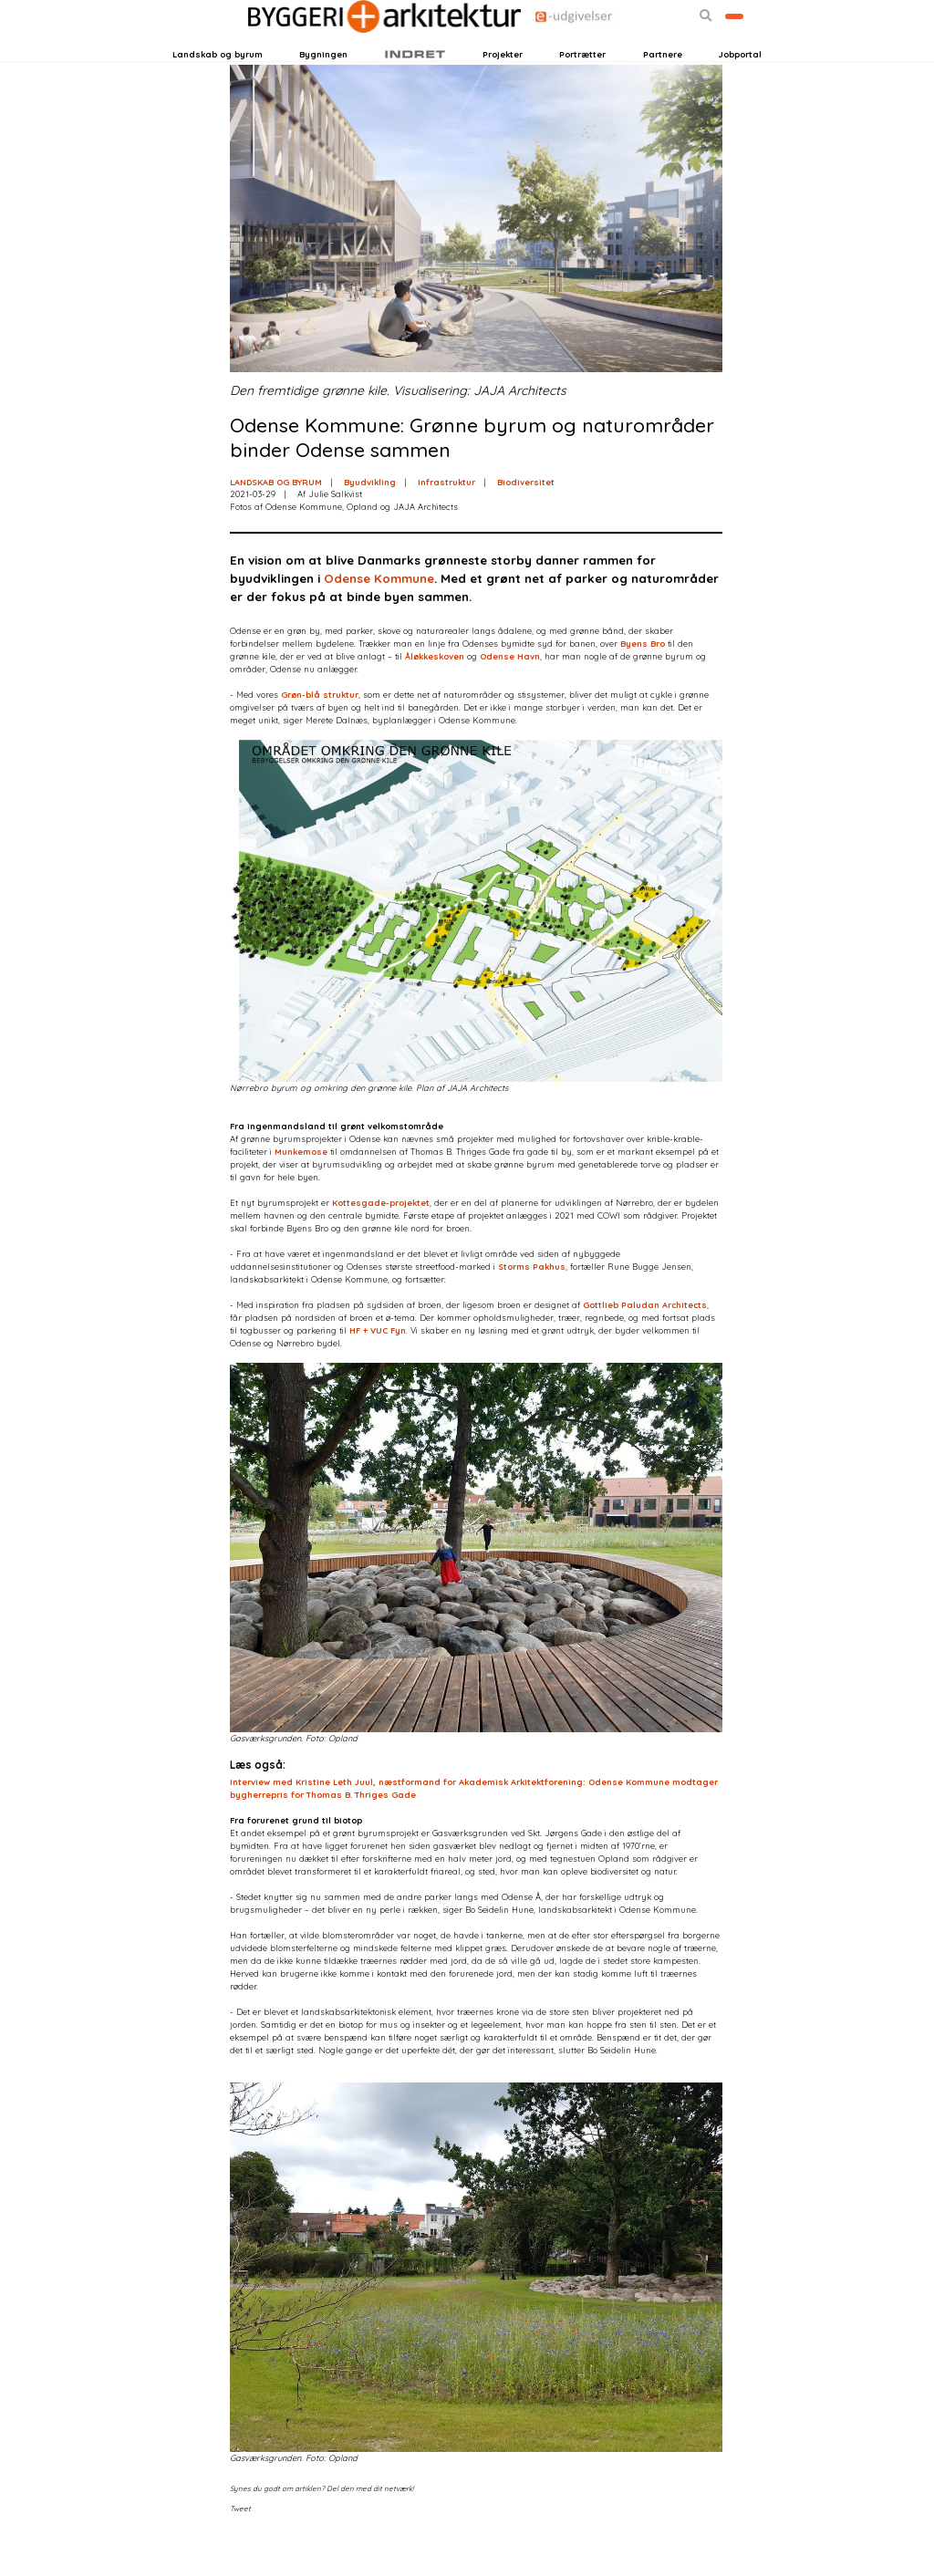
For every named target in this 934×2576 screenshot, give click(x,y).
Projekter (503, 83)
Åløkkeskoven (434, 697)
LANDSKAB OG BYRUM (276, 522)
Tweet (240, 2549)
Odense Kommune (379, 619)
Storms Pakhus (532, 1307)
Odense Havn (510, 697)
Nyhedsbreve (307, 49)
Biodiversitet (526, 522)
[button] (651, 49)
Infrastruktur (446, 522)
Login (202, 49)
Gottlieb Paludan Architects (645, 1345)
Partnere (662, 83)
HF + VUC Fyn (377, 1371)
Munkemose (301, 1192)
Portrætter (582, 83)
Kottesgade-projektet (381, 1243)
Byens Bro (642, 685)
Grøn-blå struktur (319, 736)
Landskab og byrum (217, 83)
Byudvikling (370, 522)
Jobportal (740, 83)
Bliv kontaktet (707, 49)
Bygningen (323, 83)
